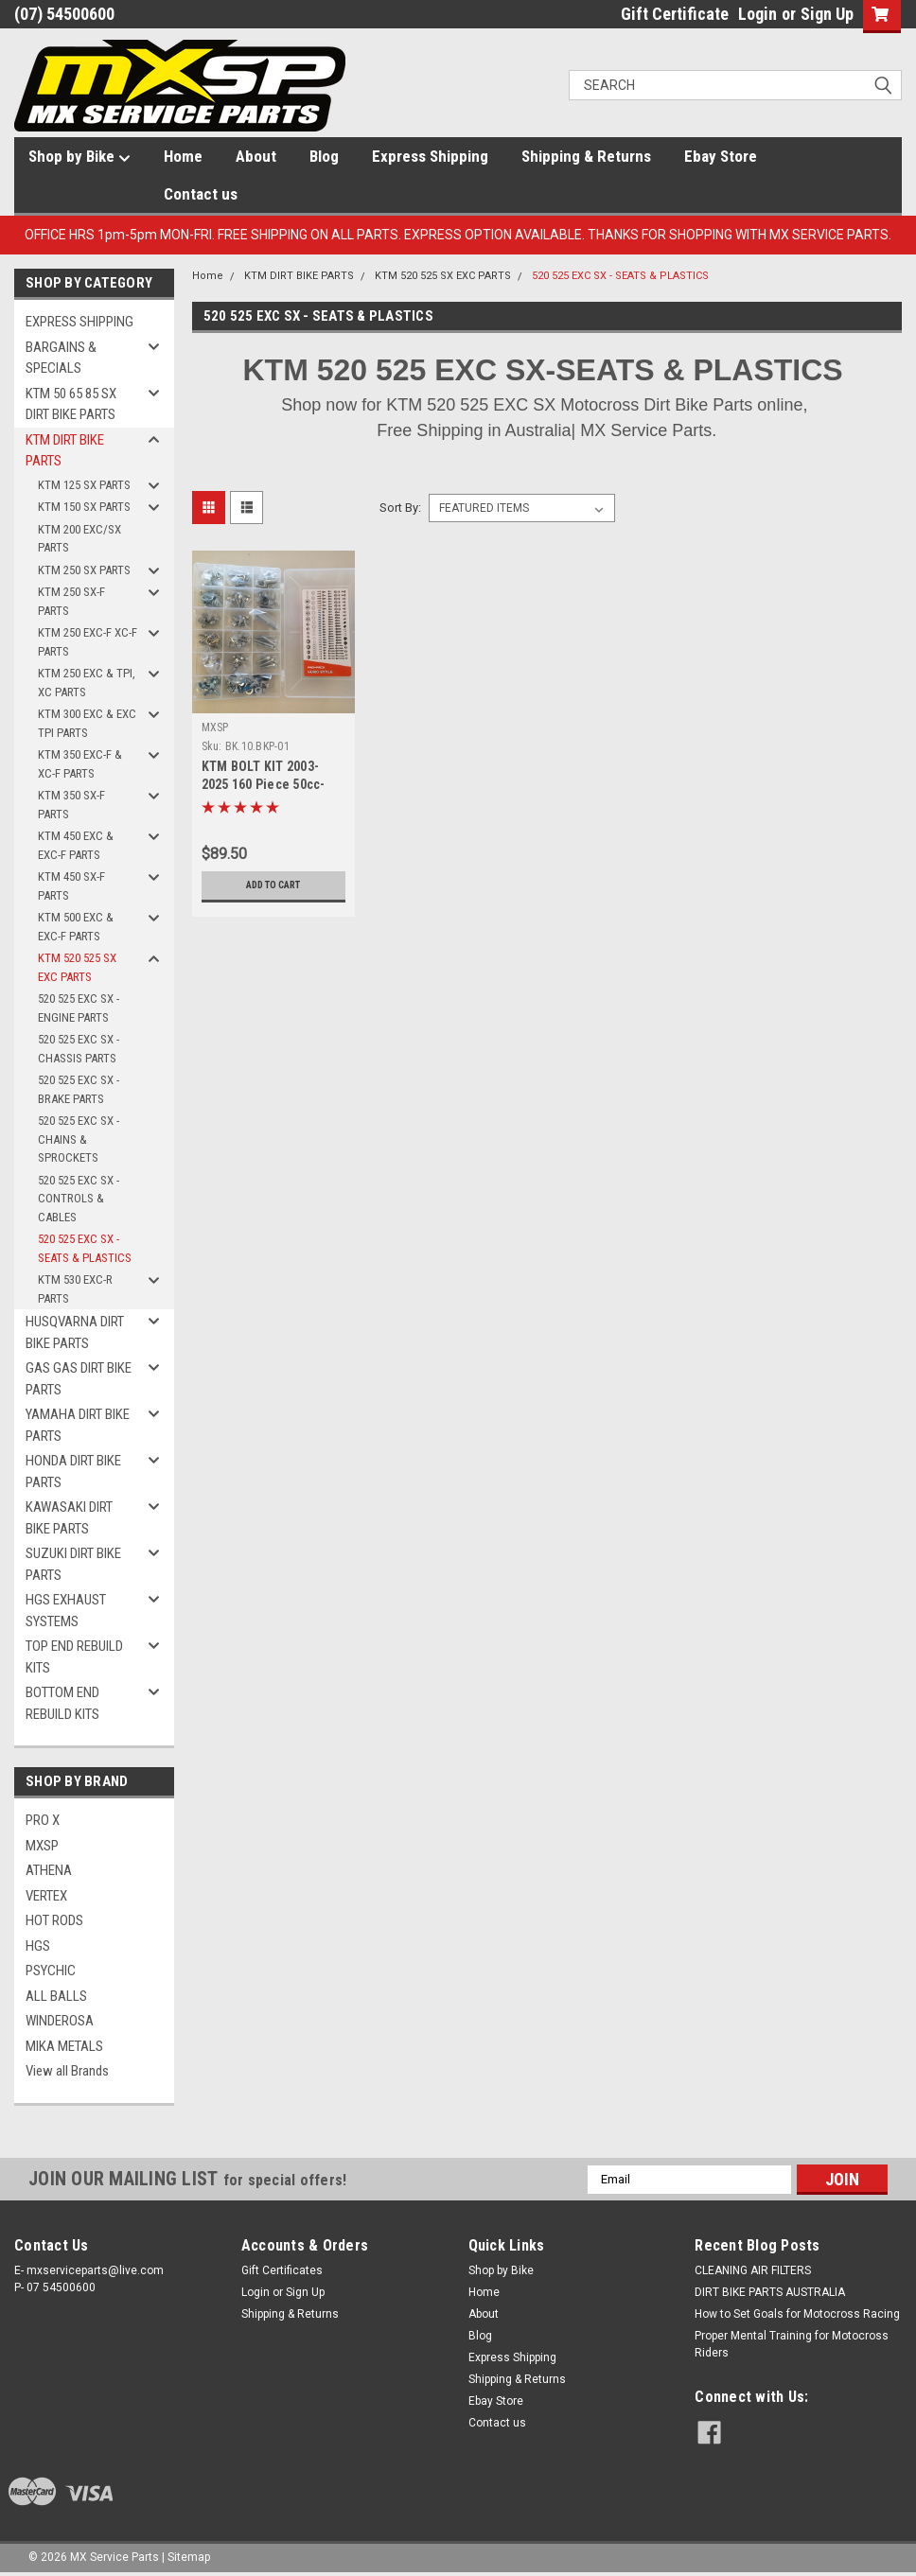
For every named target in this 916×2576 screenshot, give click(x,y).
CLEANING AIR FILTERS (753, 2270)
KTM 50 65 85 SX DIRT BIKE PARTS (71, 404)
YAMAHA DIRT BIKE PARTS (78, 1425)
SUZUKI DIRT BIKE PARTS (73, 1564)
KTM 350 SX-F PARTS (71, 804)
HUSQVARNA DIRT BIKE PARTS (75, 1332)
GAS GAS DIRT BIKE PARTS (79, 1378)
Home (183, 156)
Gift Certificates (282, 2270)
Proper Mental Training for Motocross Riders (792, 2344)
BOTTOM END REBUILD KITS (62, 1703)
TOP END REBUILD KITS (74, 1657)
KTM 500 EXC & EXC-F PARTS (76, 926)
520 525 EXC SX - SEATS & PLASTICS (85, 1248)
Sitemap (188, 2557)
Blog (324, 156)
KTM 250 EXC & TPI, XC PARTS (86, 682)
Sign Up (827, 14)
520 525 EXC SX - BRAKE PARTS (78, 1089)
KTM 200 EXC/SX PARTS (79, 538)
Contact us (201, 193)
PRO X (43, 1820)
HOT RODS (54, 1920)
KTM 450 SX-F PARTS (71, 885)
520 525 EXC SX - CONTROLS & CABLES (78, 1198)
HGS (38, 1945)
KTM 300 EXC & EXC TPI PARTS (87, 723)
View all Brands (67, 2070)
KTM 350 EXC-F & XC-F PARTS (80, 763)
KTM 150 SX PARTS (84, 506)
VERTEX (46, 1895)
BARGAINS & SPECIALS (61, 358)
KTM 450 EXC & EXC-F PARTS (76, 845)
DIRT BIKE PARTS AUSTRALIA (770, 2292)
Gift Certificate (675, 14)
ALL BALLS (56, 1996)
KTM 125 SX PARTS (84, 485)
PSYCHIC (51, 1970)
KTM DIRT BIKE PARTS (65, 450)
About (256, 156)
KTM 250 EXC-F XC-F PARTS (87, 641)
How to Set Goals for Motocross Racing (797, 2314)
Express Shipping (430, 156)
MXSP (42, 1845)
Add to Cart (273, 885)
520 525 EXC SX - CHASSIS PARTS (78, 1048)
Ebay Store (720, 156)
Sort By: (400, 507)
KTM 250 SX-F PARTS (71, 601)
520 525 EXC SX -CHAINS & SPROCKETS (78, 1139)
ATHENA (49, 1870)
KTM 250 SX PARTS (84, 570)
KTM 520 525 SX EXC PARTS (77, 967)
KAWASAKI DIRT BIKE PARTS (69, 1517)
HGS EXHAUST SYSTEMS (66, 1610)
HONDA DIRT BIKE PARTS (73, 1471)
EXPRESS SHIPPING (79, 321)
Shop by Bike (79, 157)
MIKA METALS (64, 2046)
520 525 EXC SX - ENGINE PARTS (78, 1008)
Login (757, 14)
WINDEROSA (60, 2020)
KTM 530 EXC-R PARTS (75, 1289)
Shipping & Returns (586, 156)
